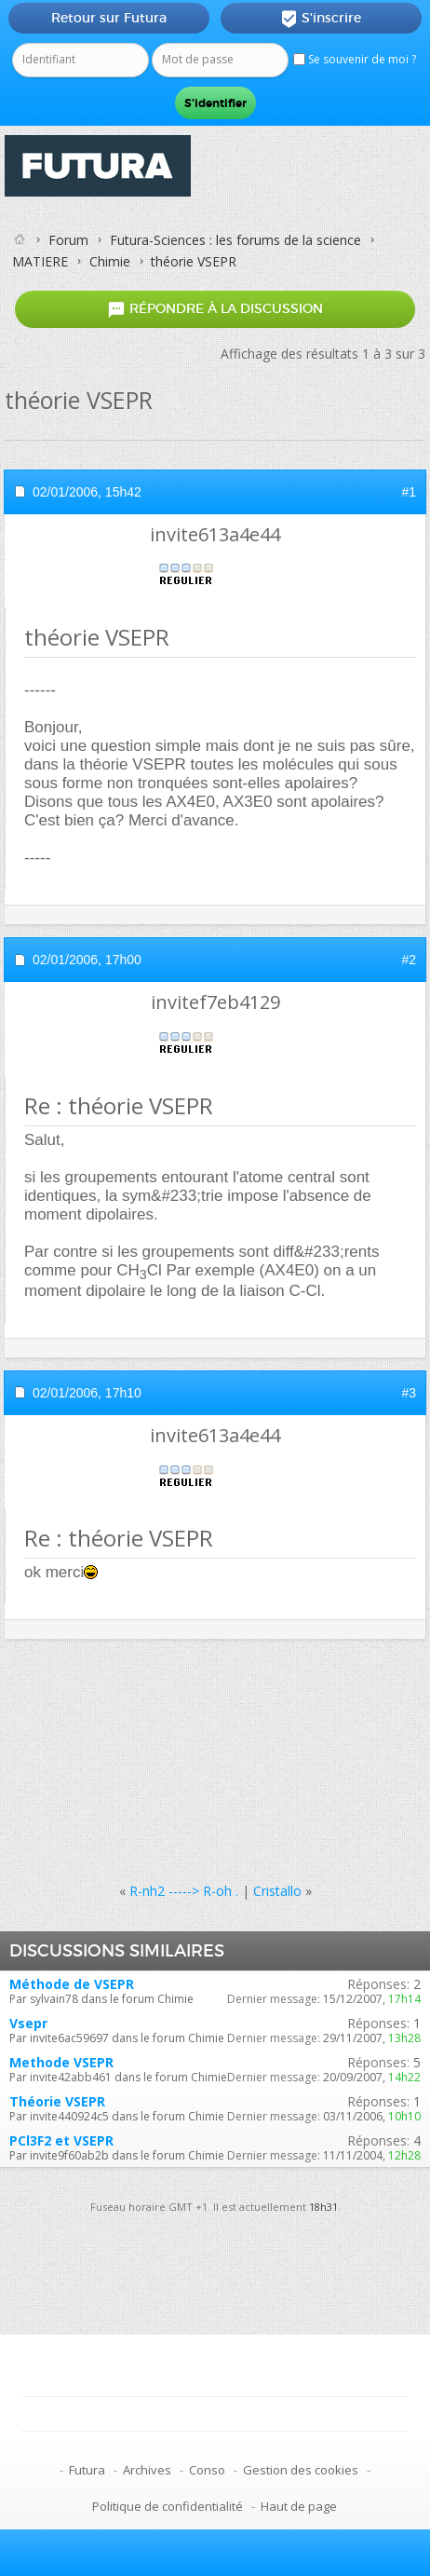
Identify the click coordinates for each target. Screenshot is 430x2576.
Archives (147, 2469)
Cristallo (277, 1891)
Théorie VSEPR (57, 2101)
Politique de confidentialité (167, 2506)
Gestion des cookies (300, 2469)
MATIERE (40, 261)
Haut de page (299, 2506)
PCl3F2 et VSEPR (61, 2140)
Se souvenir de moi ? (354, 59)
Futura (87, 2469)
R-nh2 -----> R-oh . (183, 1891)
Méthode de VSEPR (71, 1984)
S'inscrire (320, 18)
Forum (68, 240)
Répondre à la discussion (215, 310)
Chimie (109, 261)
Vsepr (28, 2023)
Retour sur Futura (109, 17)
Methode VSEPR (61, 2062)
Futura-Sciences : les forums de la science (235, 240)
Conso (207, 2469)
